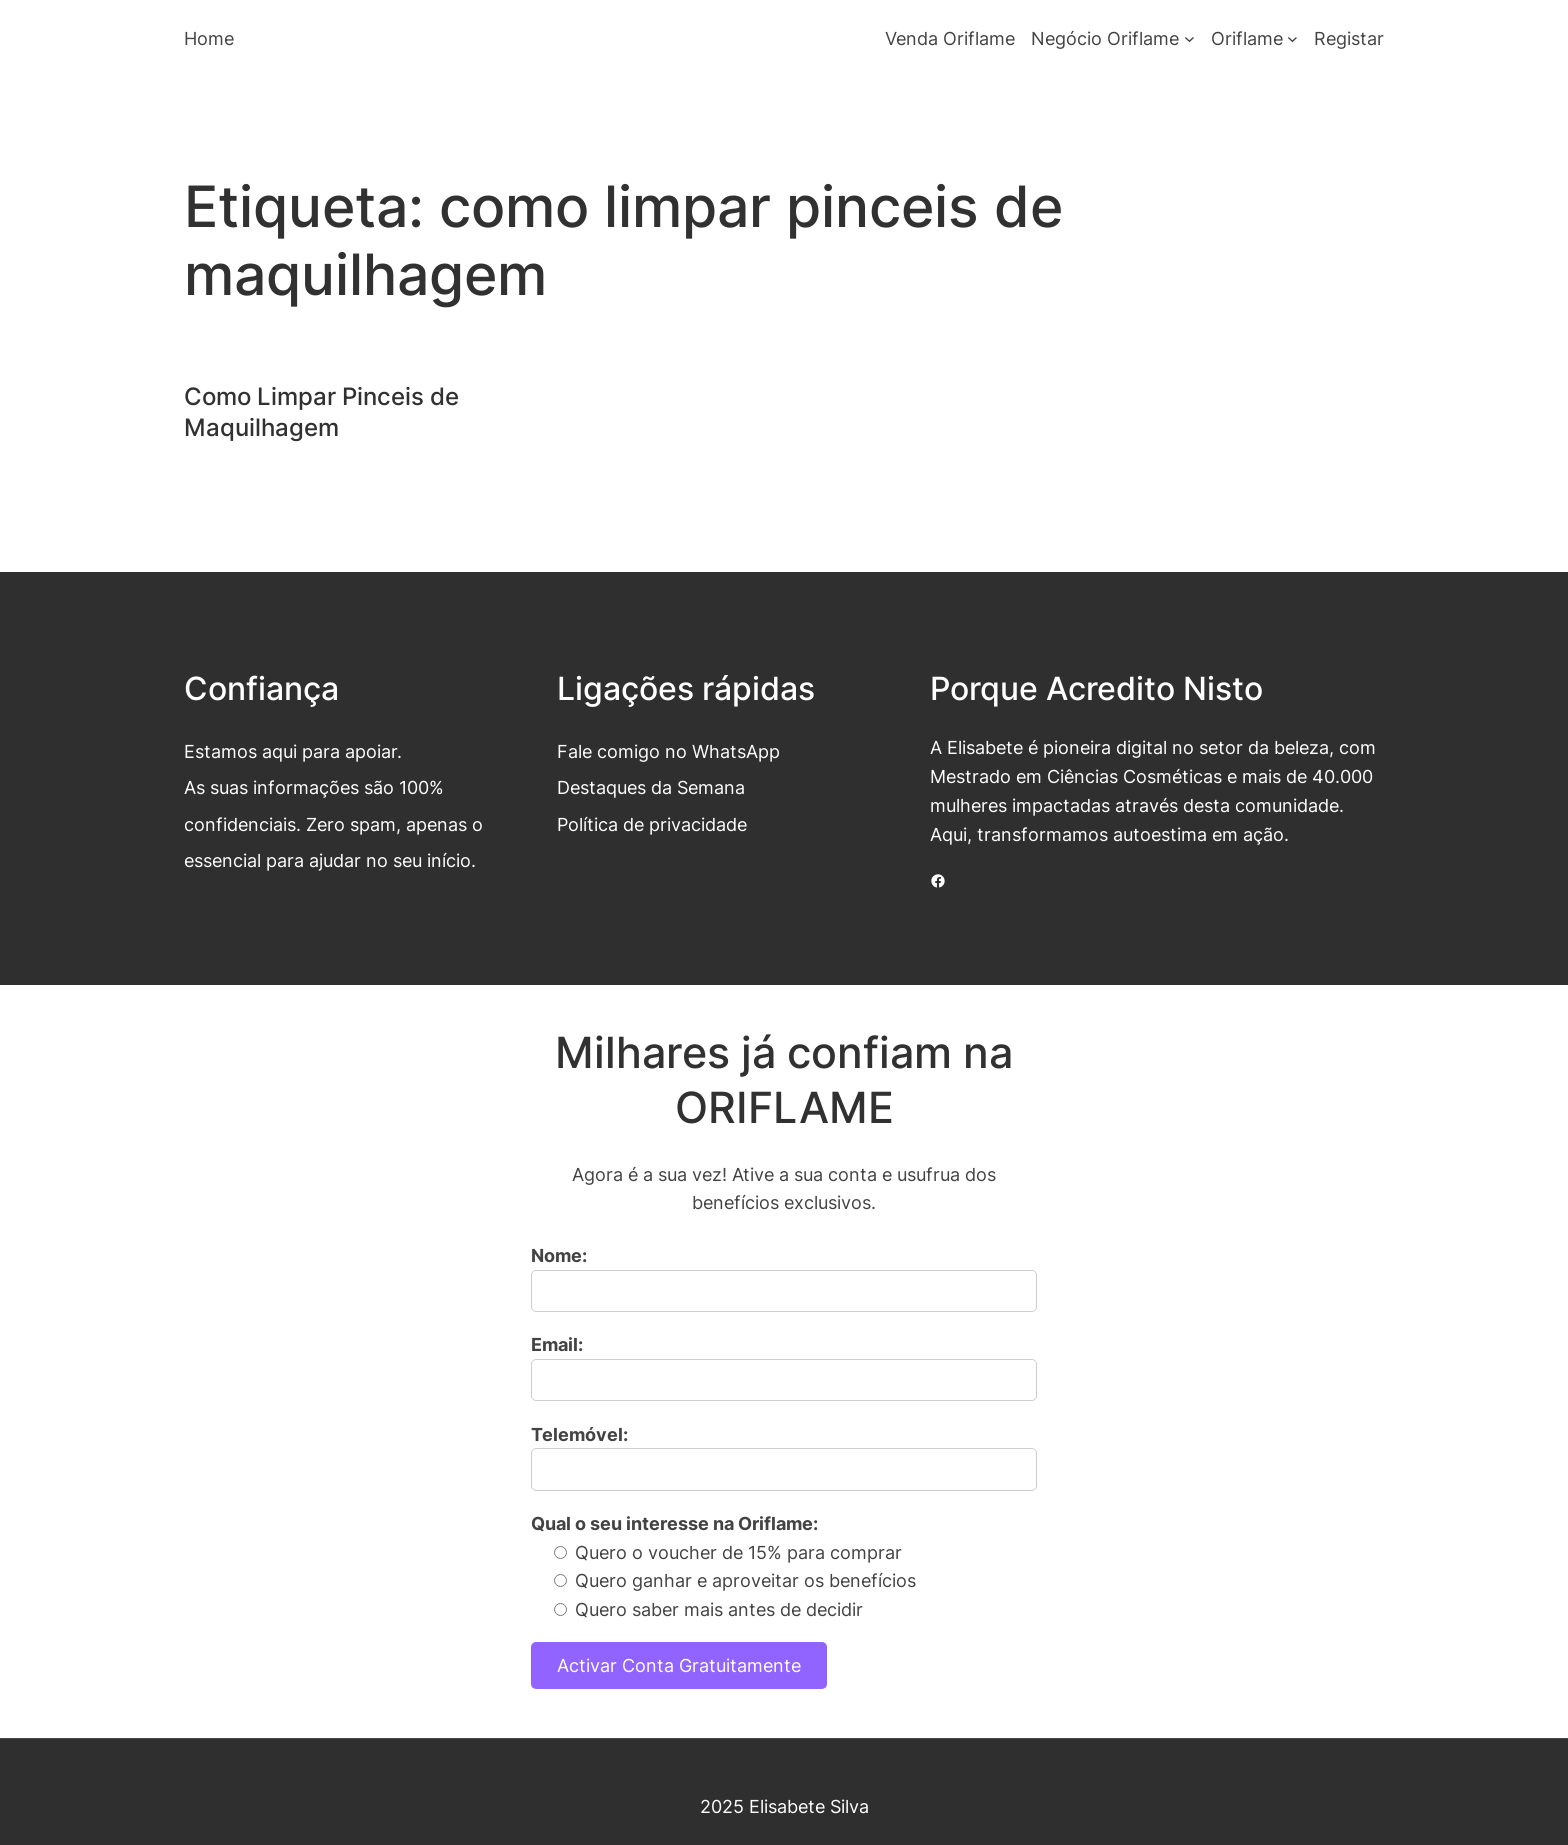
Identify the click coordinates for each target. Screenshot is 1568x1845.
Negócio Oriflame (1105, 38)
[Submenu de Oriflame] (1292, 38)
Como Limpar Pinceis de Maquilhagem (321, 412)
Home (209, 38)
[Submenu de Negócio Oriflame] (1189, 38)
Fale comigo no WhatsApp (668, 751)
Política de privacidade (652, 824)
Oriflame (1247, 38)
